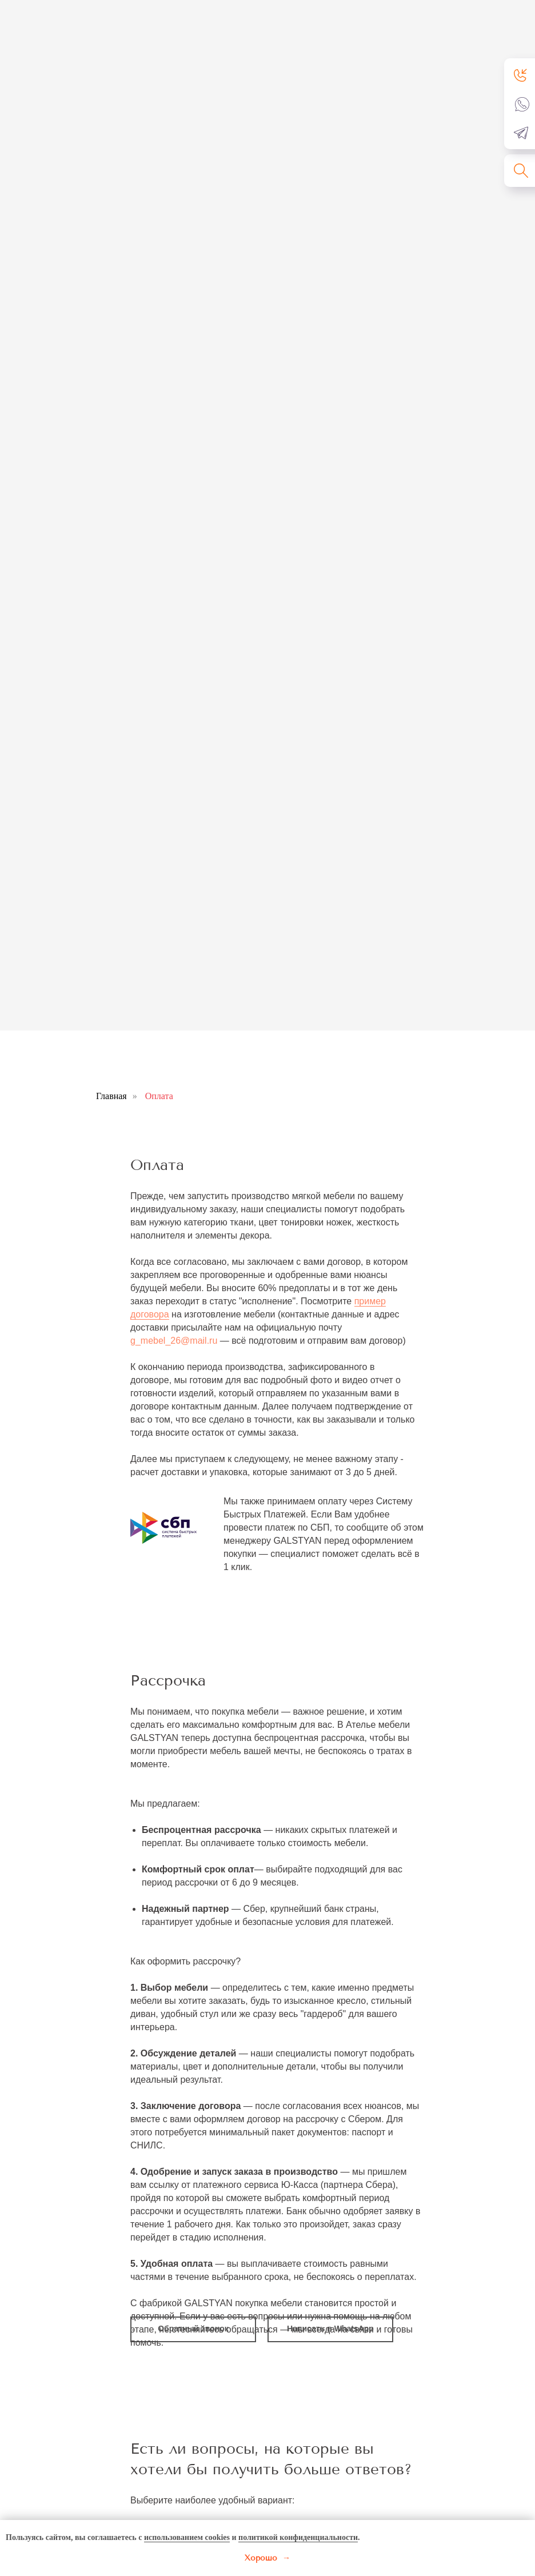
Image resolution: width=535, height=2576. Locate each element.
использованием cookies (187, 2537)
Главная (111, 1096)
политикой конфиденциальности (298, 2537)
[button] (521, 74)
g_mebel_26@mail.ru (173, 1340)
